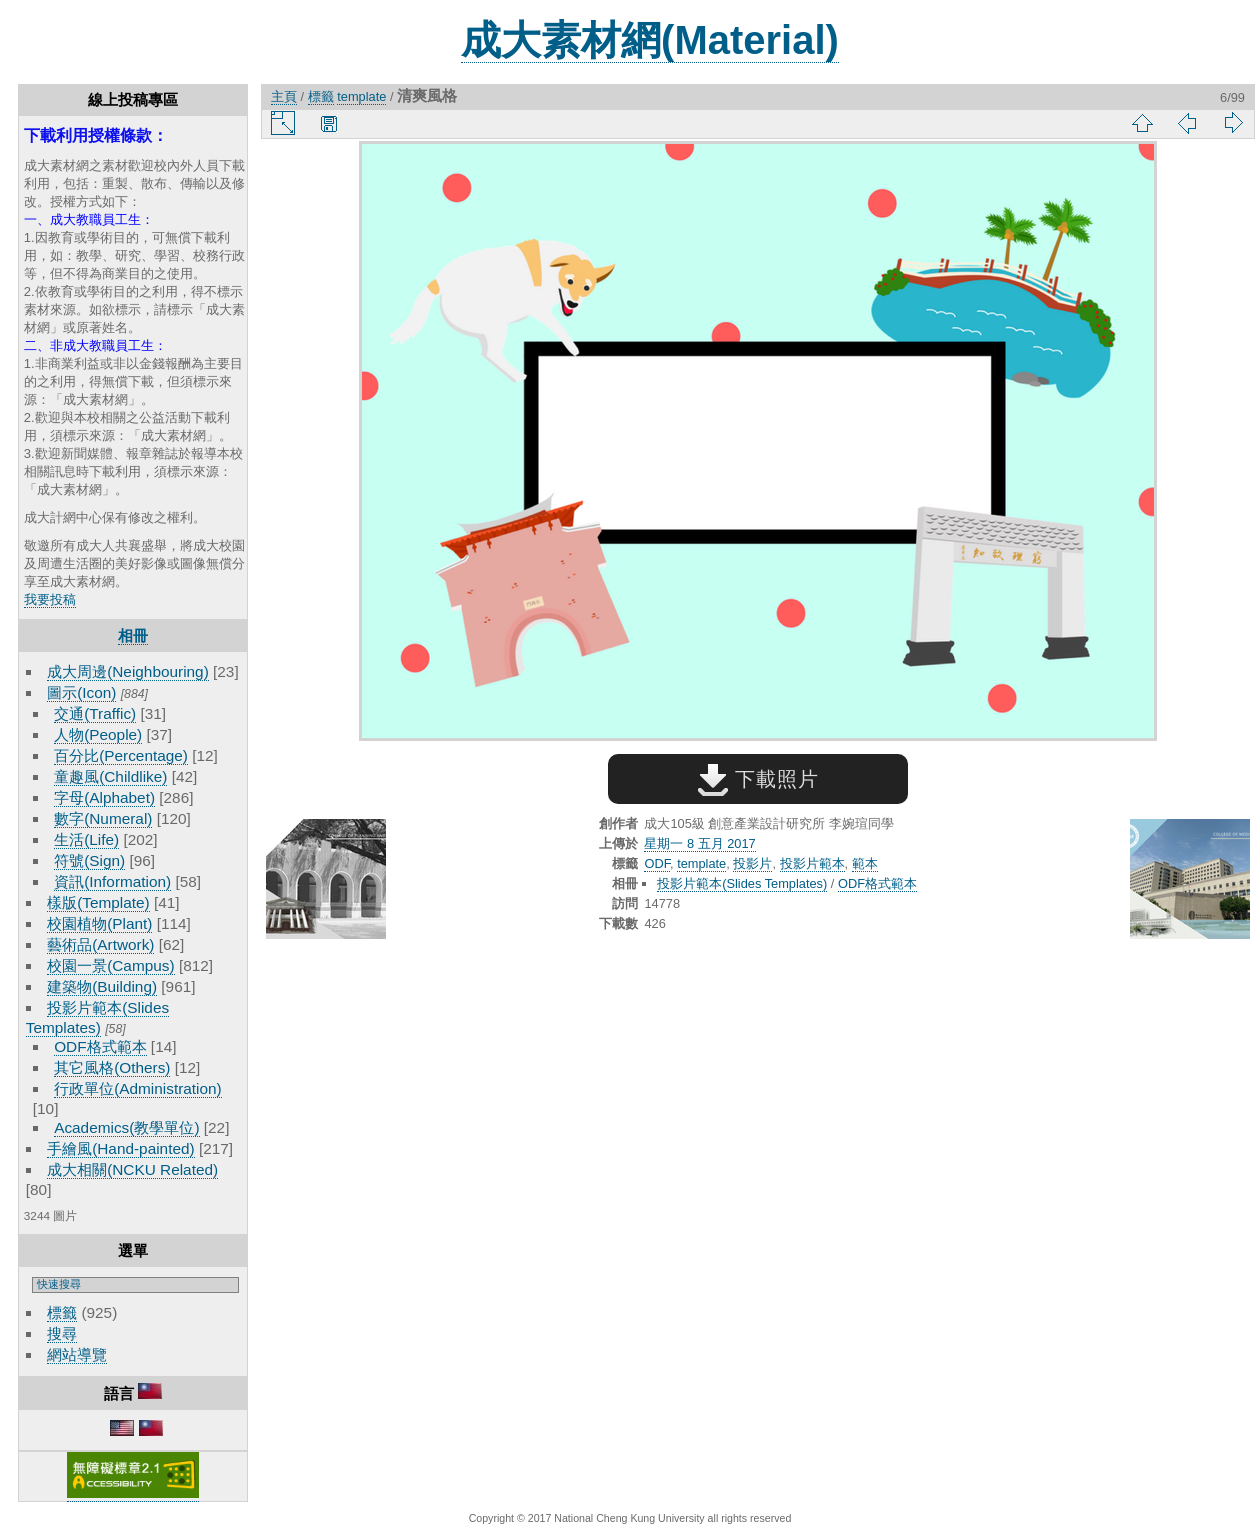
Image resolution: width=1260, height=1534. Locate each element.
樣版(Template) (98, 902)
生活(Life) (86, 839)
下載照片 (758, 779)
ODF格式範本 (100, 1046)
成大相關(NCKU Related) (132, 1169)
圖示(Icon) (81, 692)
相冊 (133, 635)
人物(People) (98, 734)
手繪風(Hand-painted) (120, 1148)
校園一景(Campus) (110, 965)
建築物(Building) (102, 986)
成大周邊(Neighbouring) (128, 671)
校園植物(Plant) (99, 923)
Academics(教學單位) (126, 1127)
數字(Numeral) (103, 818)
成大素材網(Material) (650, 40)
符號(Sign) (89, 860)
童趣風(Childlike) (110, 776)
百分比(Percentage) (121, 755)
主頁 (284, 96)
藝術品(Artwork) (100, 944)
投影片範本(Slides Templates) (742, 883)
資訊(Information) (112, 881)
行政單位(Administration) (138, 1088)
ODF (657, 863)
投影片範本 (812, 863)
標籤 (62, 1312)
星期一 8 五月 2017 (699, 843)
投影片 (752, 863)
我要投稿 (50, 599)
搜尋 (62, 1333)
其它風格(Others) (112, 1067)
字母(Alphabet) (104, 797)
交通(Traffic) (95, 713)
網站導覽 (77, 1354)
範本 (865, 863)
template (361, 96)
